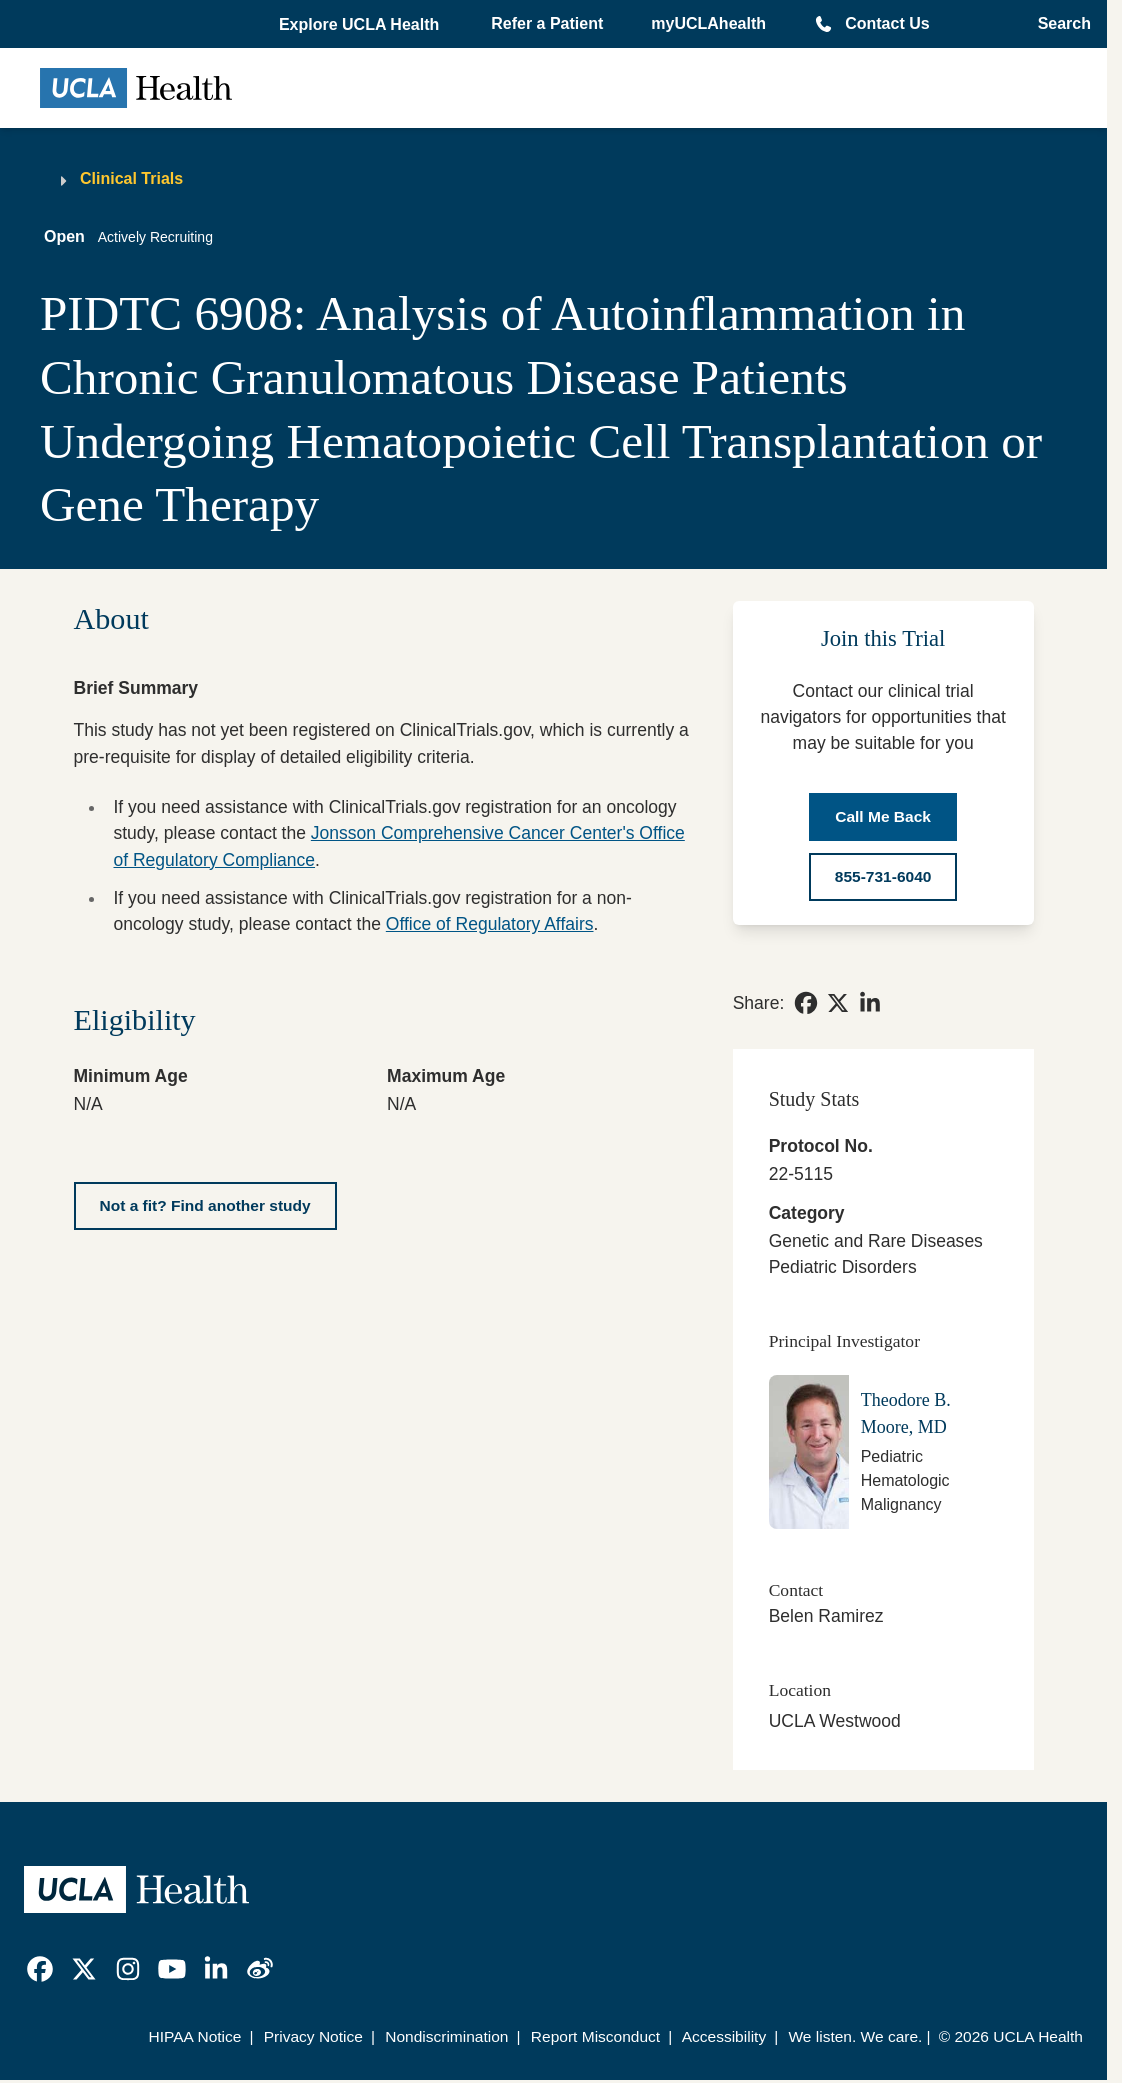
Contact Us (887, 23)
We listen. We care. (855, 2036)
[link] (806, 1003)
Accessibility (724, 2036)
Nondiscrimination (446, 2036)
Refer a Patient (547, 23)
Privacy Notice (313, 2036)
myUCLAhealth (708, 23)
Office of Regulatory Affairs (490, 924)
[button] (361, 25)
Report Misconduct (595, 2036)
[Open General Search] (1058, 24)
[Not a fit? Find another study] (205, 1206)
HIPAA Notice (195, 2036)
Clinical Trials (131, 178)
